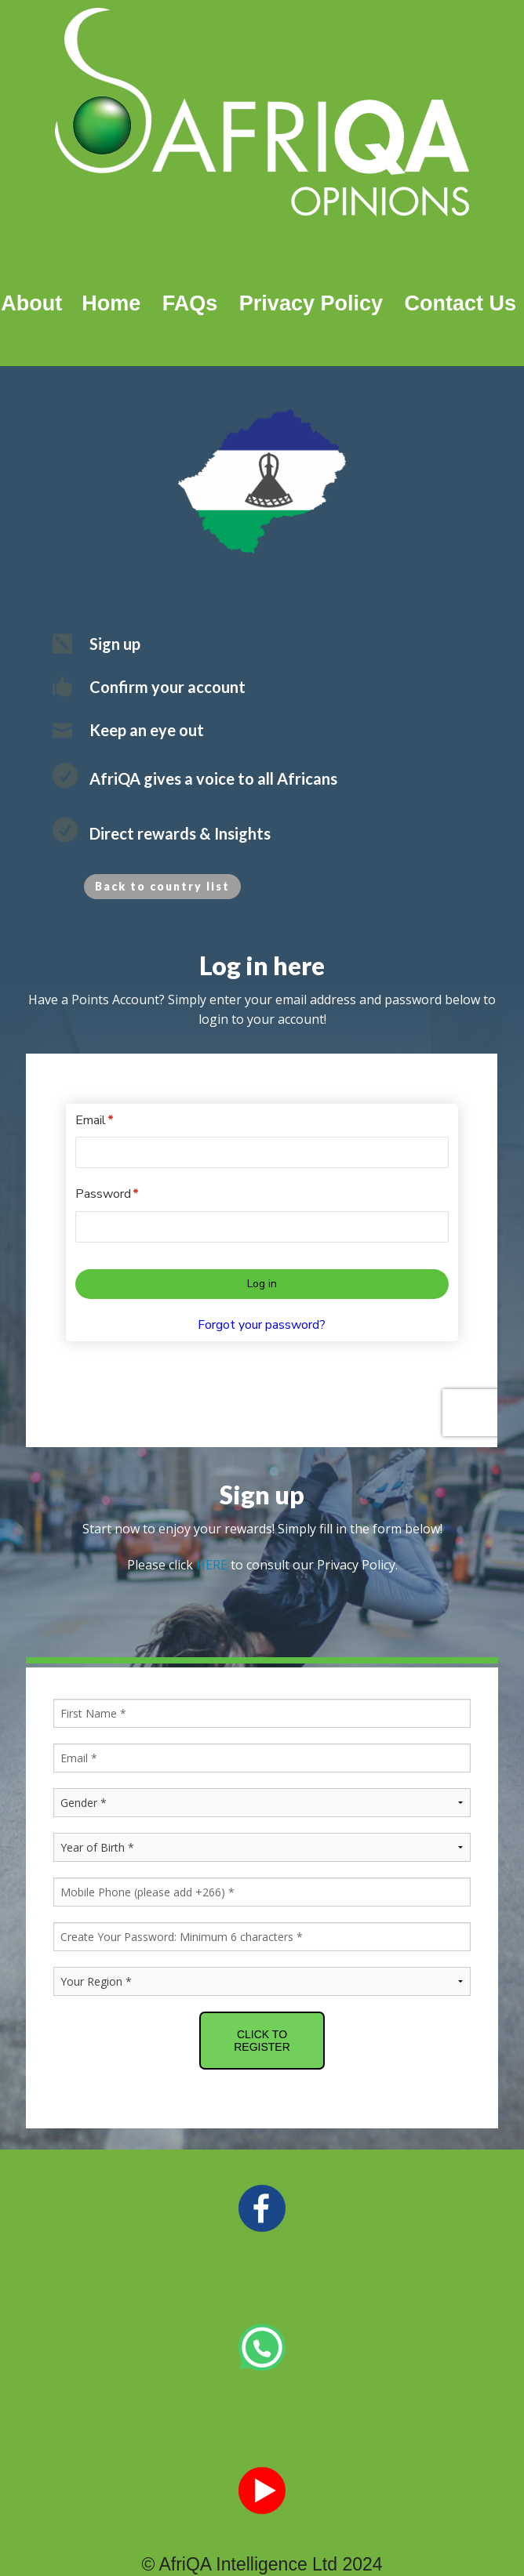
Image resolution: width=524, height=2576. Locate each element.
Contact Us (460, 303)
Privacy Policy (311, 303)
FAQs (190, 303)
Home (105, 303)
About (31, 303)
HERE (211, 1524)
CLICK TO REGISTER (262, 2000)
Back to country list (162, 886)
